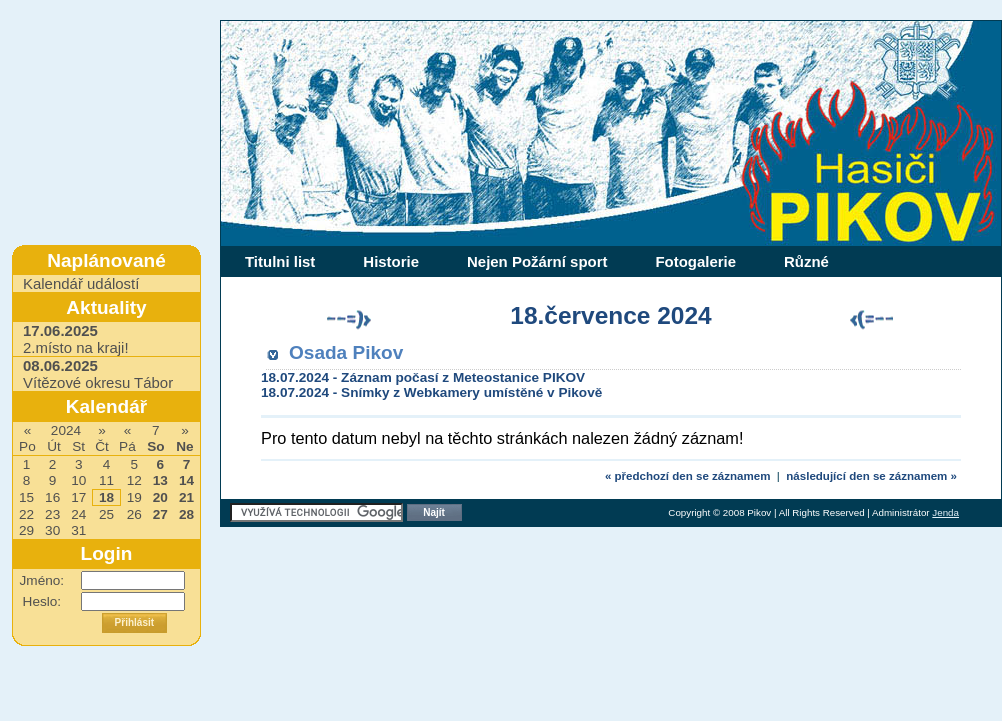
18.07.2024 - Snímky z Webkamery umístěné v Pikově (431, 392)
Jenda (945, 512)
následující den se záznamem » (871, 476)
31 (78, 530)
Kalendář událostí (81, 283)
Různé (806, 261)
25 (106, 514)
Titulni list (280, 261)
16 (52, 497)
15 (26, 497)
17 (78, 497)
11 (106, 480)
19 (134, 497)
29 (26, 530)
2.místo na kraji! (76, 339)
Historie (391, 261)
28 (186, 514)
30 (52, 530)
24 (78, 514)
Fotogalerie (695, 261)
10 (78, 480)
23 (52, 514)
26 (134, 514)
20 (160, 497)
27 (160, 514)
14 (186, 480)
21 (186, 497)
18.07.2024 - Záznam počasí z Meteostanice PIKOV (423, 377)
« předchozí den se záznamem (688, 476)
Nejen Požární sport (537, 261)
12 (134, 480)
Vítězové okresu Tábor (98, 374)
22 (26, 514)
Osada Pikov (346, 352)
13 (160, 480)
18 (106, 497)
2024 (66, 430)
